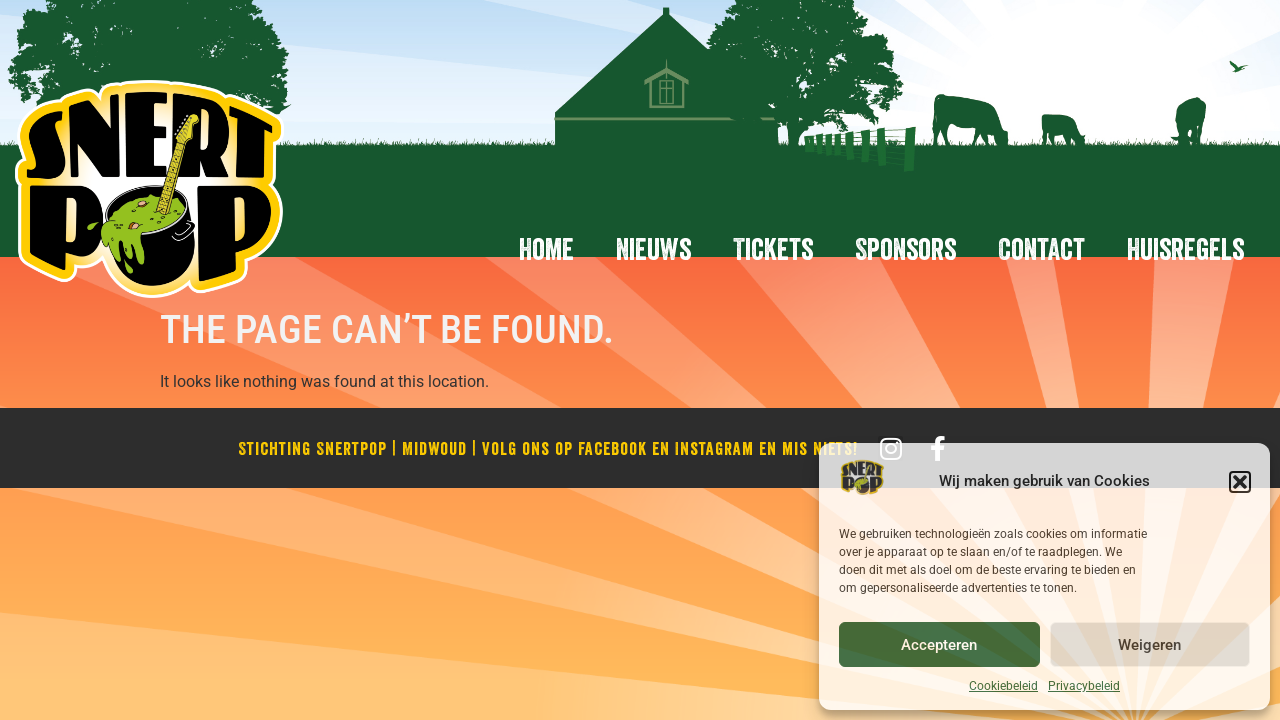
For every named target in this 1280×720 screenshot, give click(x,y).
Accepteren (939, 645)
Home (546, 249)
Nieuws (653, 249)
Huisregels (1185, 249)
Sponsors (905, 249)
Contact (1041, 249)
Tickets (773, 249)
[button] (1240, 482)
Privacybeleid (1084, 686)
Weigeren (1149, 645)
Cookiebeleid (1003, 686)
